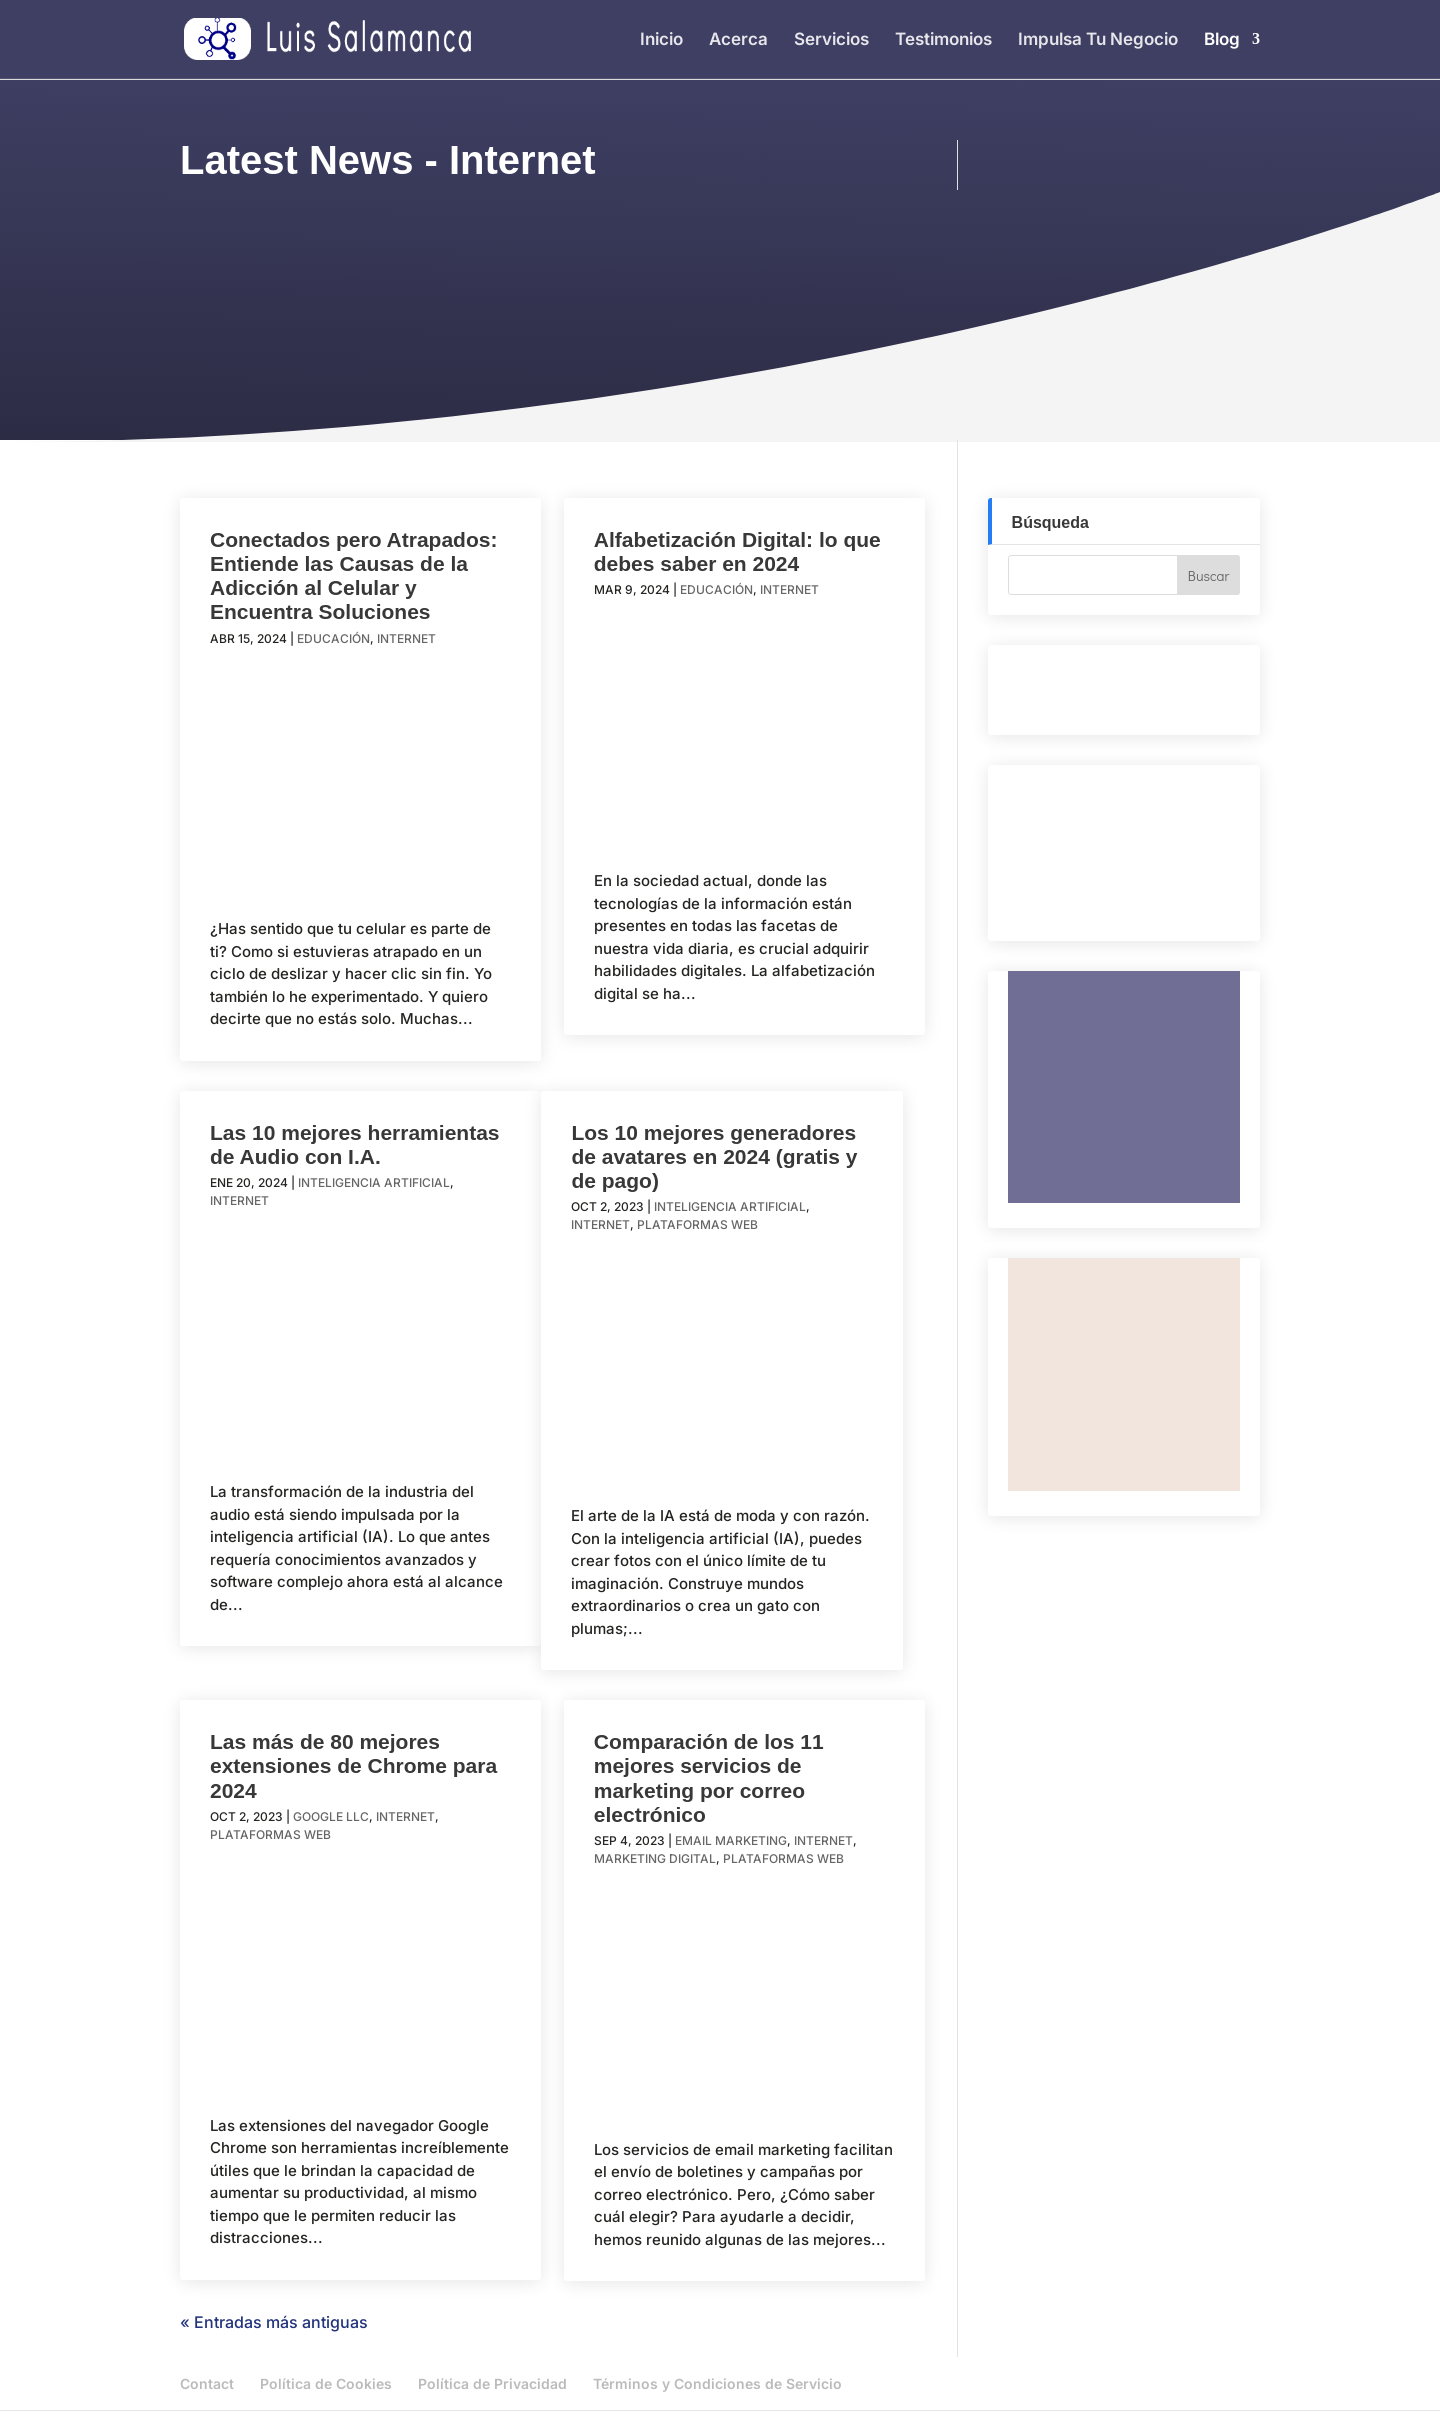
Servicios (831, 40)
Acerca (738, 40)
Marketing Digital (655, 1858)
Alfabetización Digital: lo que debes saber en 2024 (737, 551)
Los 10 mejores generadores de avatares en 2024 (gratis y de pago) (714, 1156)
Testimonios (943, 40)
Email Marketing (731, 1840)
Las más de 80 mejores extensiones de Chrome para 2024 (353, 1765)
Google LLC (331, 1816)
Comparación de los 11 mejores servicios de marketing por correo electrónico (709, 1777)
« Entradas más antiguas (274, 2322)
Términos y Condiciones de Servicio (717, 2383)
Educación (333, 638)
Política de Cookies (326, 2383)
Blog (1222, 40)
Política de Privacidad (492, 2383)
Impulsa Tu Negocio (1098, 40)
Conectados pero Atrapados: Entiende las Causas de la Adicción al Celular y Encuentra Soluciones (353, 575)
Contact (207, 2383)
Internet (406, 638)
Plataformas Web (697, 1224)
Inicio (661, 40)
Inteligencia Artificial (374, 1182)
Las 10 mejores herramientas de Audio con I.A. (355, 1144)
